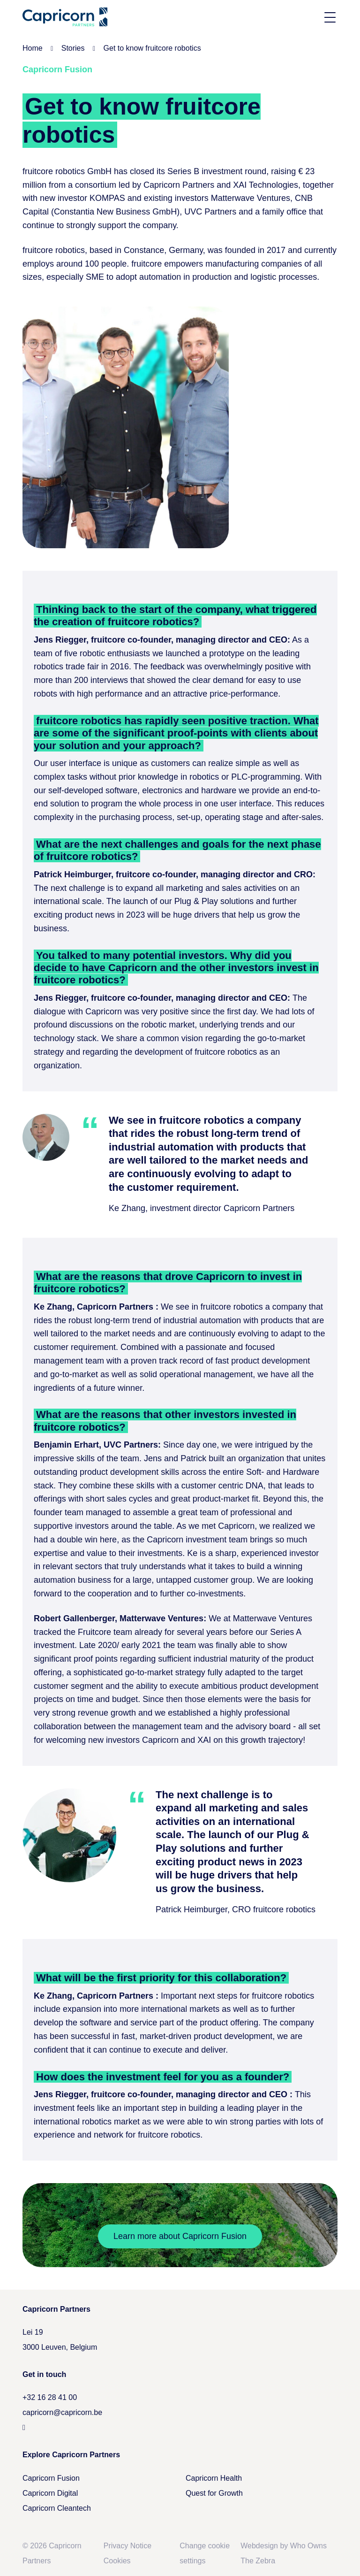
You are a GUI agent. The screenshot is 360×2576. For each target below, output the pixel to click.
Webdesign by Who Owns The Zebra (283, 2553)
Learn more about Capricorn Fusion (180, 2236)
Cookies (117, 2561)
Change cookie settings (205, 2553)
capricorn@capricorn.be (62, 2412)
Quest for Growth (214, 2493)
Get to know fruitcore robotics (152, 48)
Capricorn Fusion (51, 2478)
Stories (73, 48)
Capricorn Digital (50, 2493)
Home (32, 48)
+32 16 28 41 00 (49, 2397)
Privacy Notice (127, 2546)
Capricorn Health (214, 2478)
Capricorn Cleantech (56, 2508)
